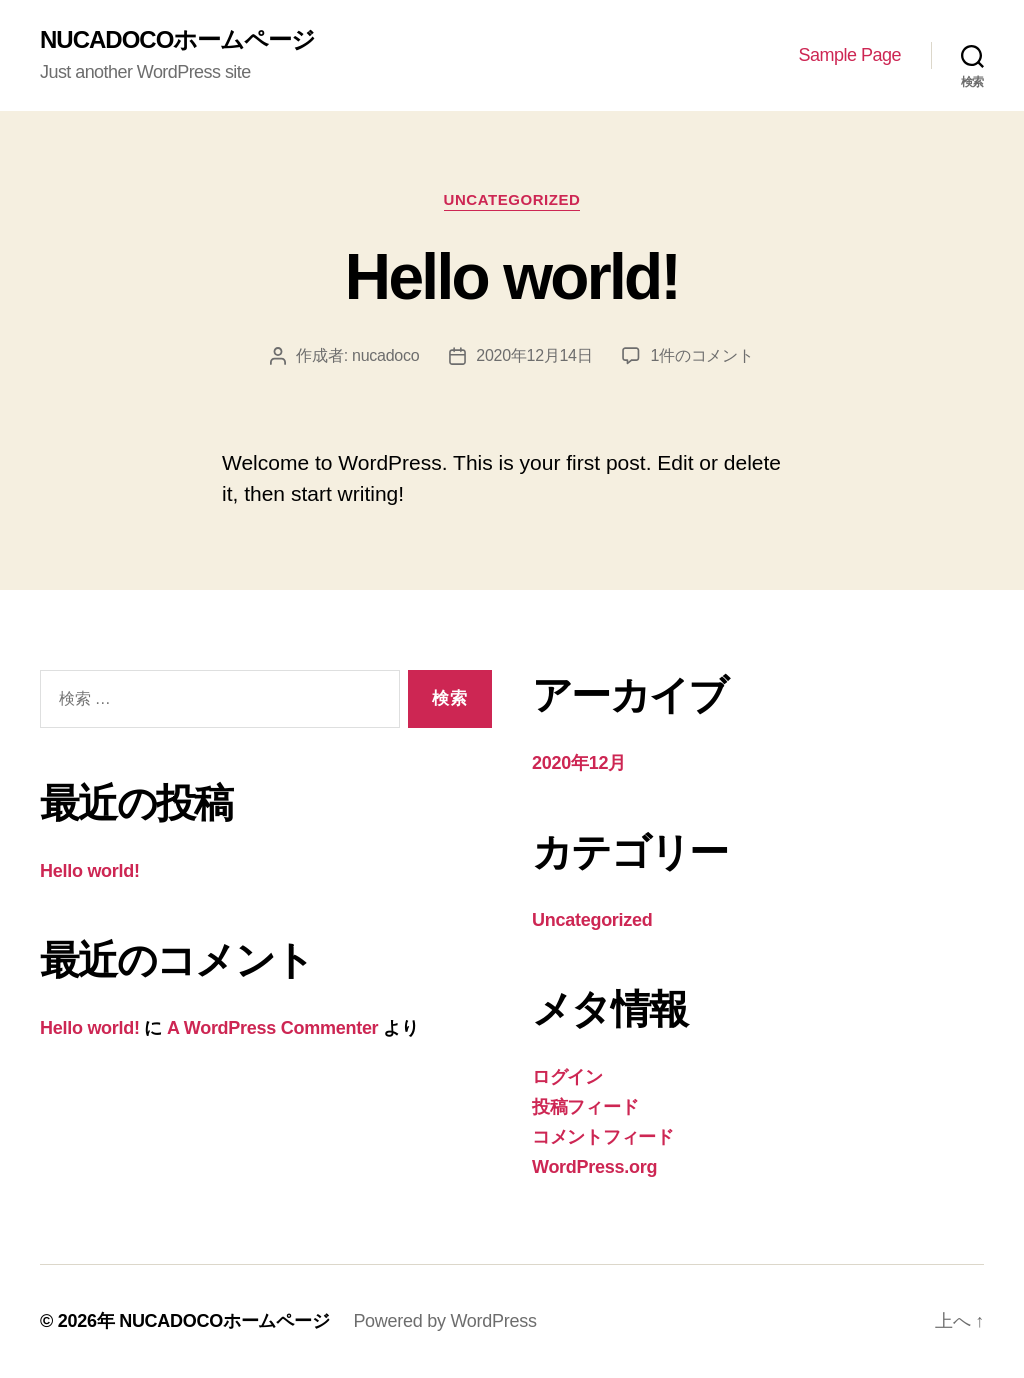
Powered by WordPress (444, 1321)
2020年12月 (579, 763)
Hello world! (512, 277)
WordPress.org (594, 1167)
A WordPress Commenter (272, 1028)
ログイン (567, 1077)
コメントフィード (603, 1137)
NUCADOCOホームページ (177, 40)
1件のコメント (701, 355)
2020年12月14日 (534, 355)
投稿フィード (585, 1107)
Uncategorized (512, 199)
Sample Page (849, 55)
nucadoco (385, 355)
